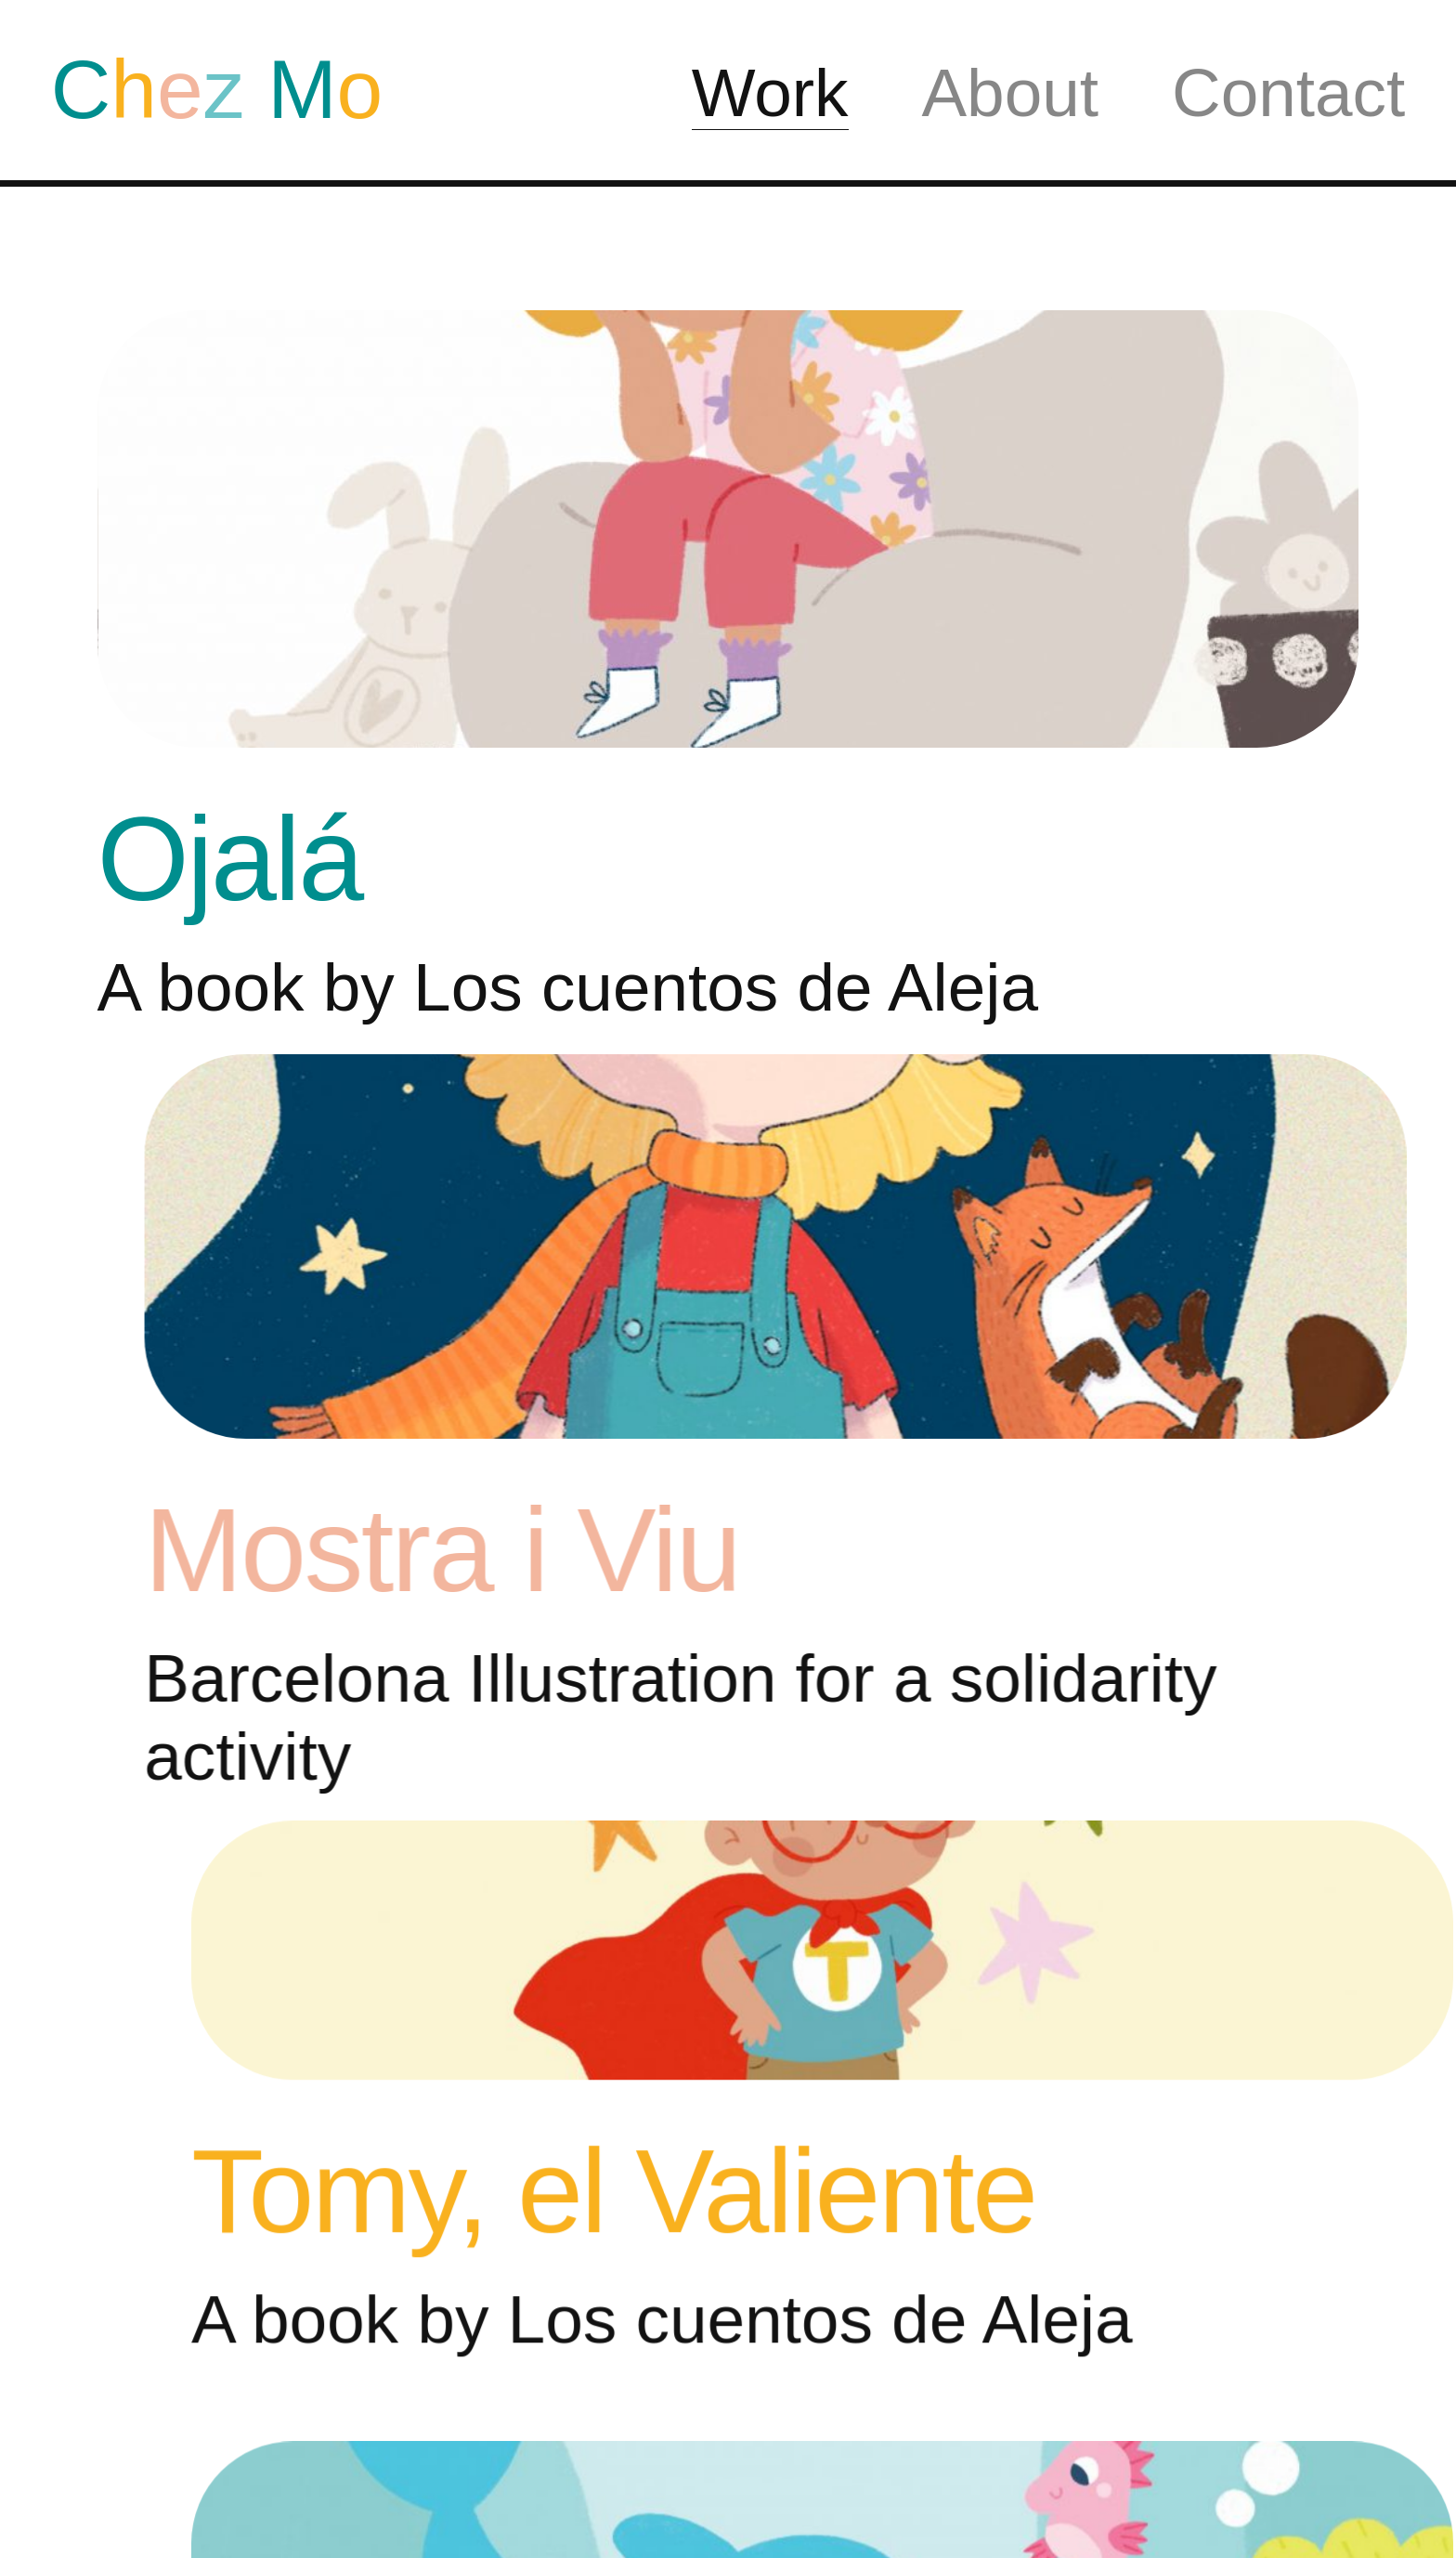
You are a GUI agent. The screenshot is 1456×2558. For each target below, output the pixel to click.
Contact (1288, 92)
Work (770, 92)
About (1009, 92)
